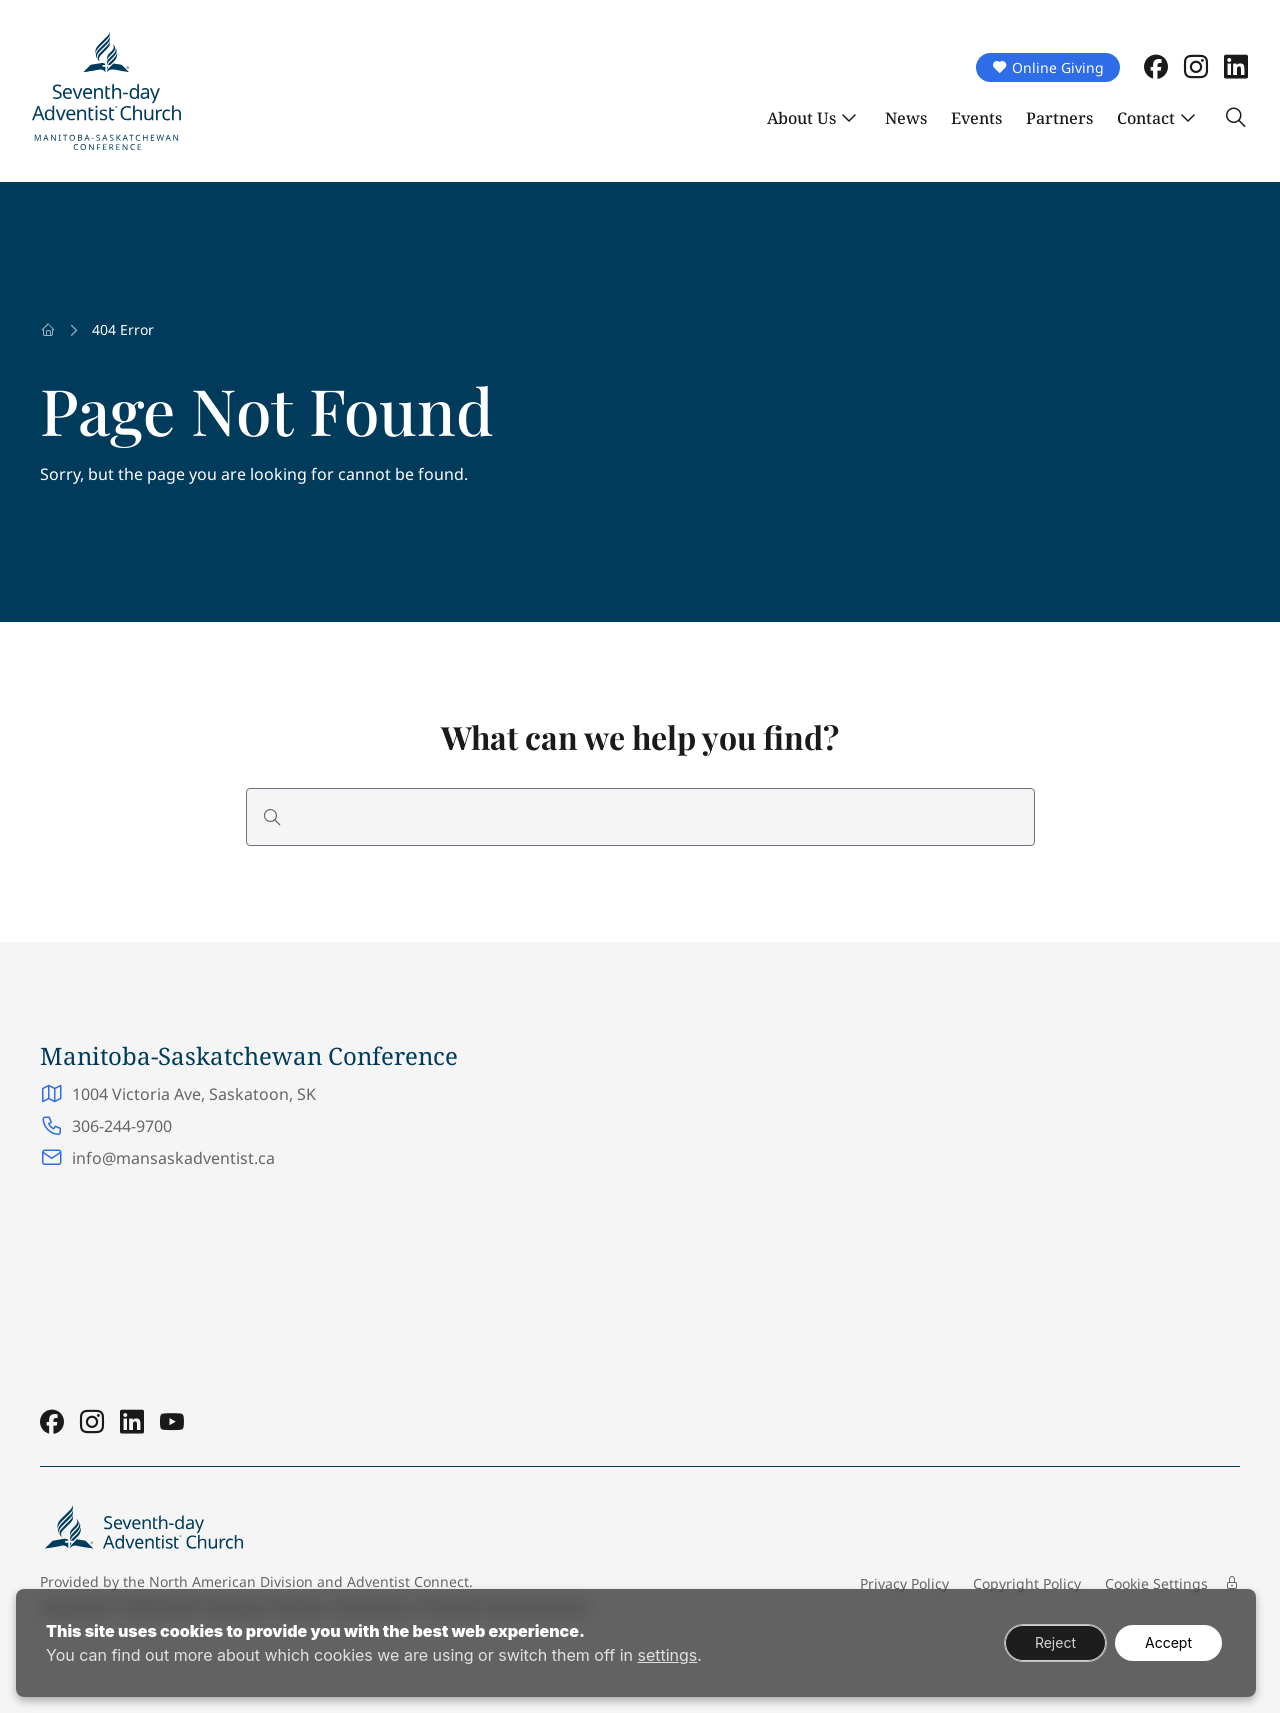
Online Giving (1048, 67)
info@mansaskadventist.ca (173, 1158)
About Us (801, 118)
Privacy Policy (904, 1583)
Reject (1055, 1642)
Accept (1168, 1642)
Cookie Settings (1156, 1583)
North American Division (231, 1581)
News (906, 118)
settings (667, 1655)
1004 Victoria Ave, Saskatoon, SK (196, 1094)
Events (976, 118)
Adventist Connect (408, 1581)
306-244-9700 (122, 1126)
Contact (1146, 118)
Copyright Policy (1027, 1583)
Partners (1059, 118)
